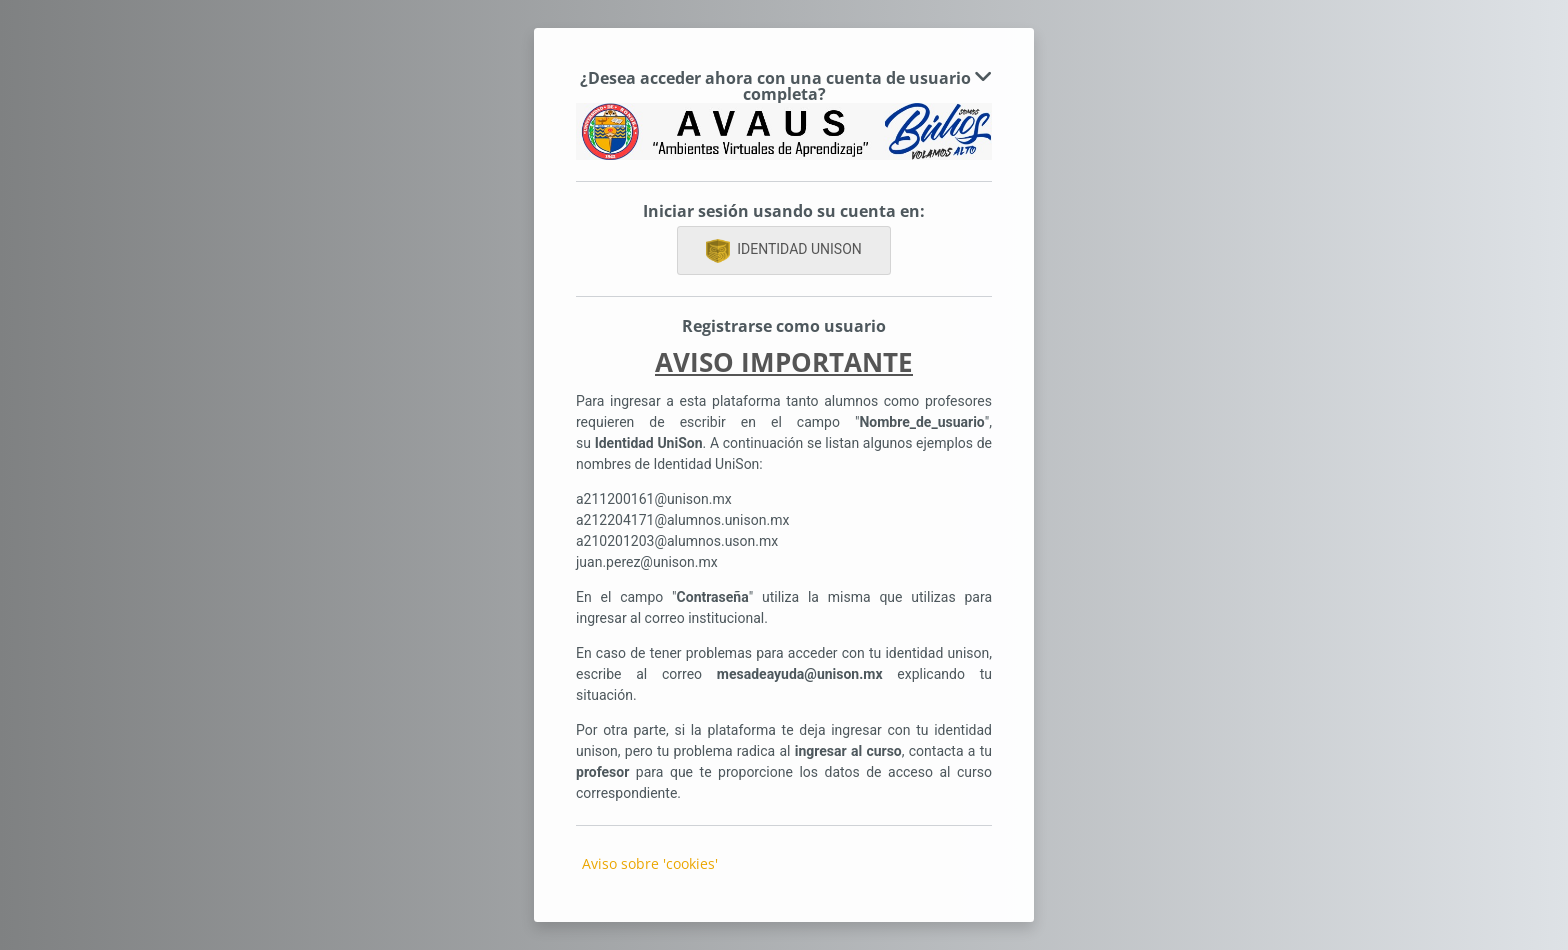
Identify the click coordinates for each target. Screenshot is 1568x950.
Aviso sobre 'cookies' (650, 863)
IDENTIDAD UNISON (784, 251)
